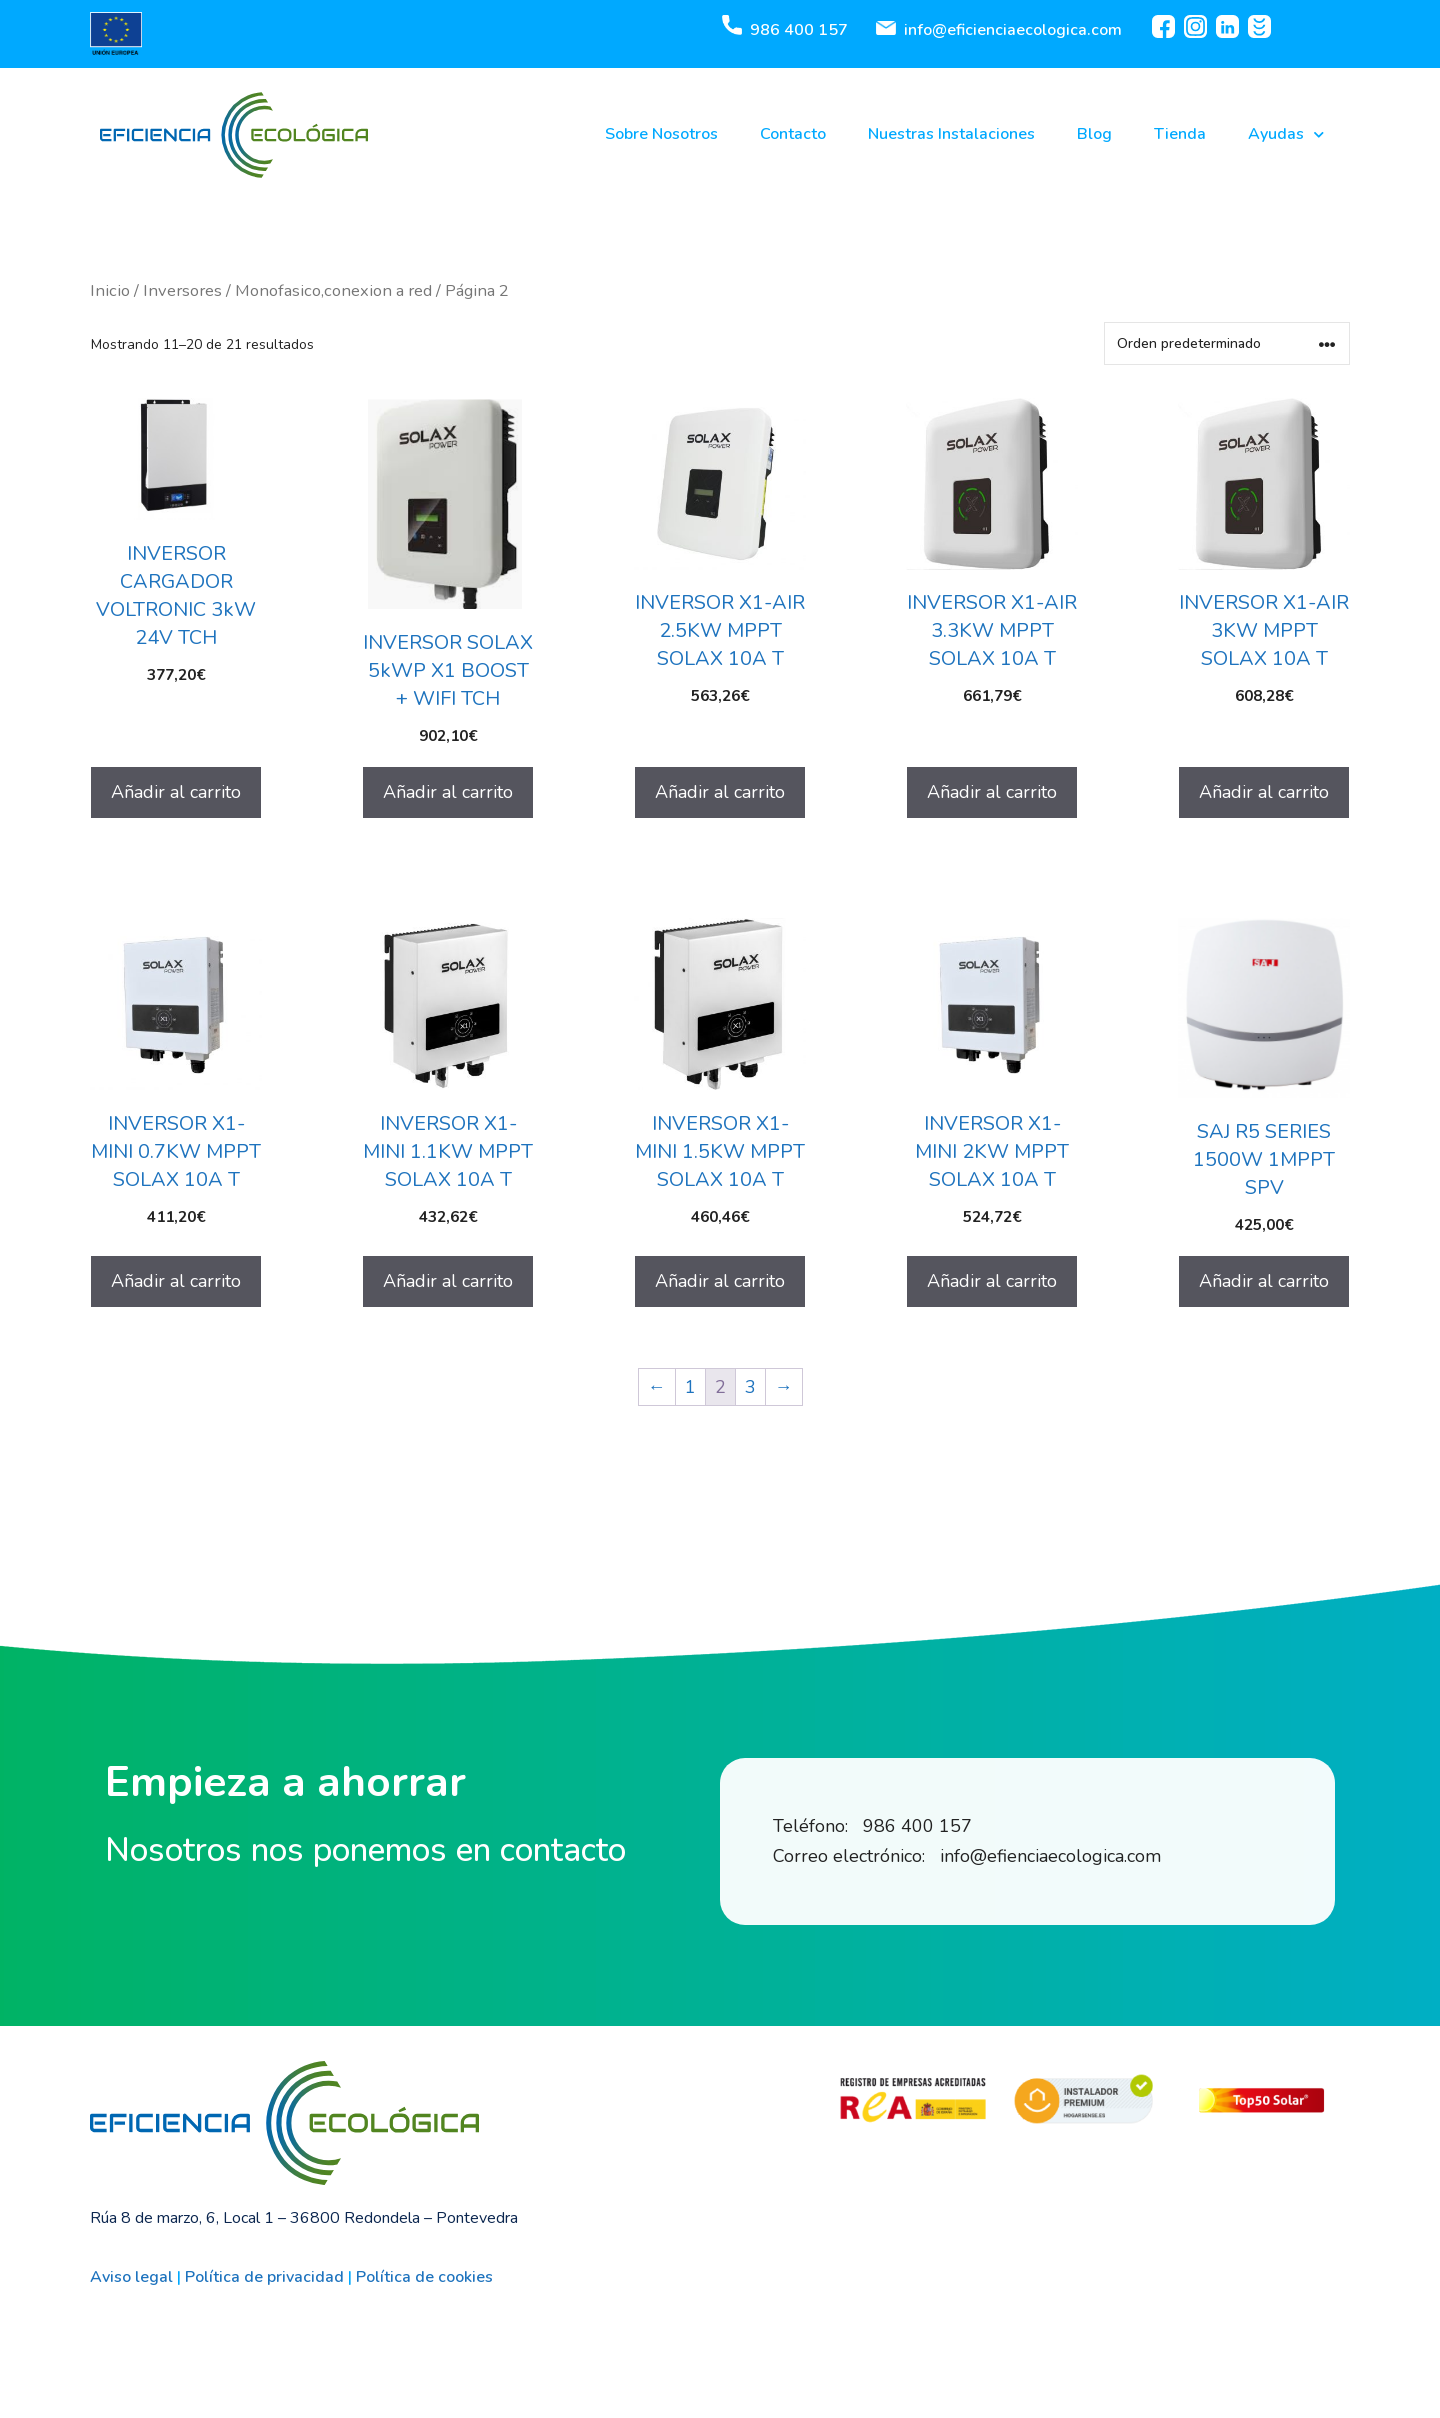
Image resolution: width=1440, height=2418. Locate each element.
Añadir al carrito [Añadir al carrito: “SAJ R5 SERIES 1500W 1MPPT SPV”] (1264, 1281)
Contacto (793, 134)
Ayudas (1286, 134)
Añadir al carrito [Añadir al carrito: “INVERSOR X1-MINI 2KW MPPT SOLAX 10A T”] (992, 1281)
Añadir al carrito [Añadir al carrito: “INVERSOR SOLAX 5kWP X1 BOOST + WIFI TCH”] (448, 792)
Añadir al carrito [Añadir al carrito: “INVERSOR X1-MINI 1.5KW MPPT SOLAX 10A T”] (720, 1281)
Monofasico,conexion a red (333, 290)
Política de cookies (424, 2277)
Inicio (110, 290)
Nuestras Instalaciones (951, 134)
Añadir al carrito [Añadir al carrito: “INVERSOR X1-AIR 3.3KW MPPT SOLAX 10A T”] (992, 792)
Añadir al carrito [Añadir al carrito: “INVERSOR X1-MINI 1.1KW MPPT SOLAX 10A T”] (448, 1281)
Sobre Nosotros (661, 134)
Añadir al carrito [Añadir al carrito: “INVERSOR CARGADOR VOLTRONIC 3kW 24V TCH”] (176, 792)
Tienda (1180, 134)
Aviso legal (131, 2277)
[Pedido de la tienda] (1227, 343)
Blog (1094, 134)
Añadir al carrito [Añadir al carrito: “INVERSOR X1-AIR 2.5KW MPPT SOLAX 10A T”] (720, 792)
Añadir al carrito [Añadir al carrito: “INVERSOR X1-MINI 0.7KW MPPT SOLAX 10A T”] (176, 1281)
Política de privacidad (264, 2277)
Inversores (182, 290)
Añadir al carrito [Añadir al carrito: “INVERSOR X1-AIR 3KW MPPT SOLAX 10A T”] (1264, 792)
